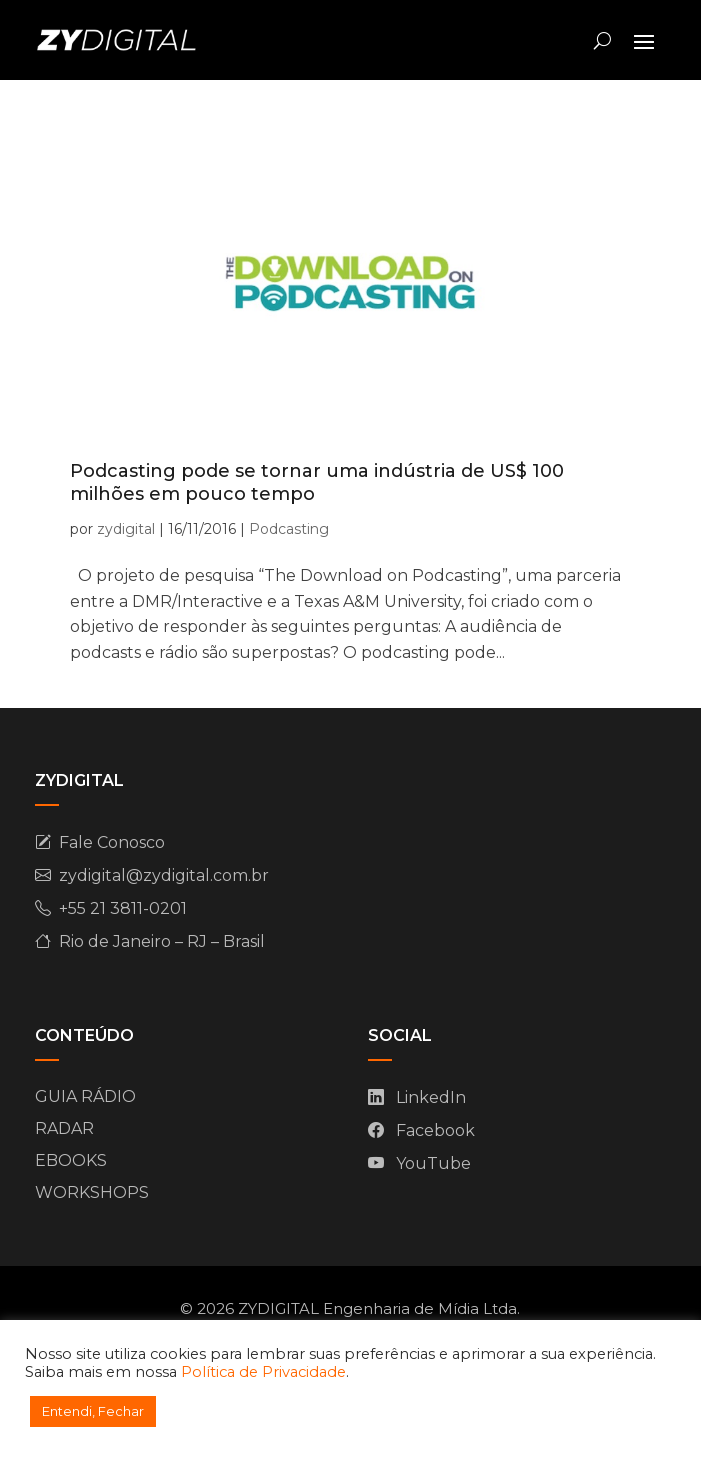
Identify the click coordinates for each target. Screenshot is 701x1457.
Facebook (435, 1130)
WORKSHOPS (92, 1192)
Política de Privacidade (263, 1372)
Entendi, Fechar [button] (93, 1411)
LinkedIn (431, 1097)
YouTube (433, 1163)
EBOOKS (71, 1160)
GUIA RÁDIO (85, 1096)
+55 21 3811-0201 (123, 908)
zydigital (126, 529)
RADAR (64, 1128)
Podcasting (289, 529)
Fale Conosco (112, 842)
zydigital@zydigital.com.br (164, 875)
